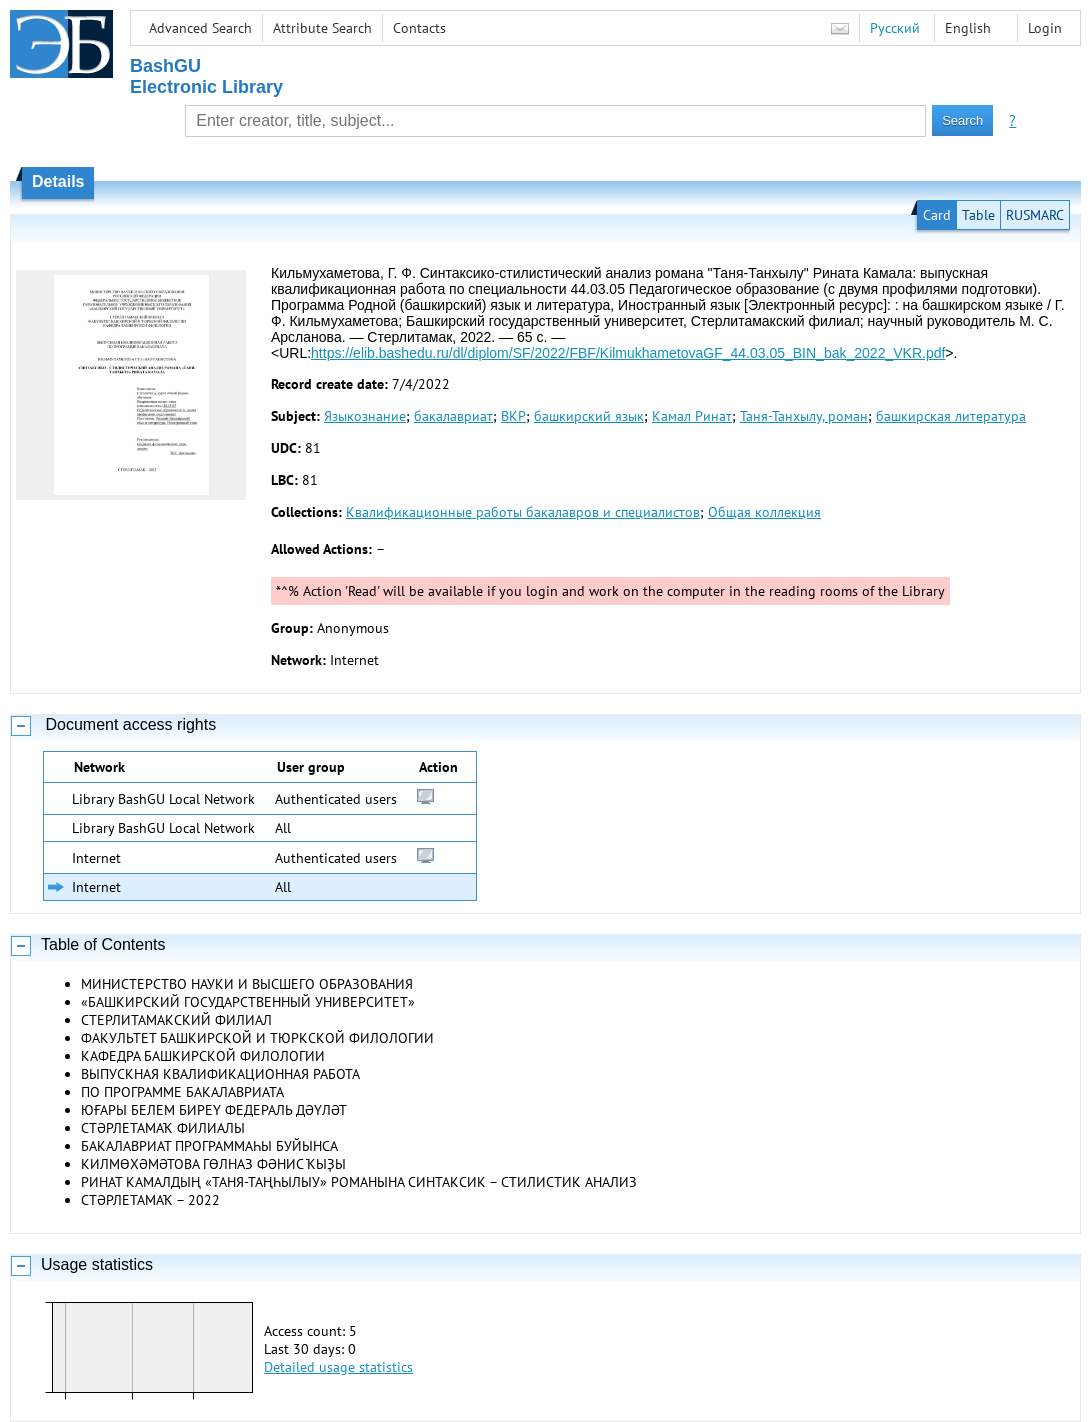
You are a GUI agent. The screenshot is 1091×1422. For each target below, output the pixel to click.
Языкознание (365, 416)
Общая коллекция (764, 512)
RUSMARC (1035, 215)
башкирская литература (951, 416)
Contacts (419, 28)
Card (937, 215)
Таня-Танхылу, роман (804, 416)
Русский (895, 28)
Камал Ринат (692, 416)
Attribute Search (322, 28)
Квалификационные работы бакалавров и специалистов (523, 512)
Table (978, 215)
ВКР (513, 416)
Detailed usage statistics (338, 1367)
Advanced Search (200, 28)
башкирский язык (589, 416)
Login (1045, 28)
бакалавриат (453, 416)
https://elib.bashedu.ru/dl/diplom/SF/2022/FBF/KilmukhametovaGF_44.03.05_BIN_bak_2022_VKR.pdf (628, 353)
